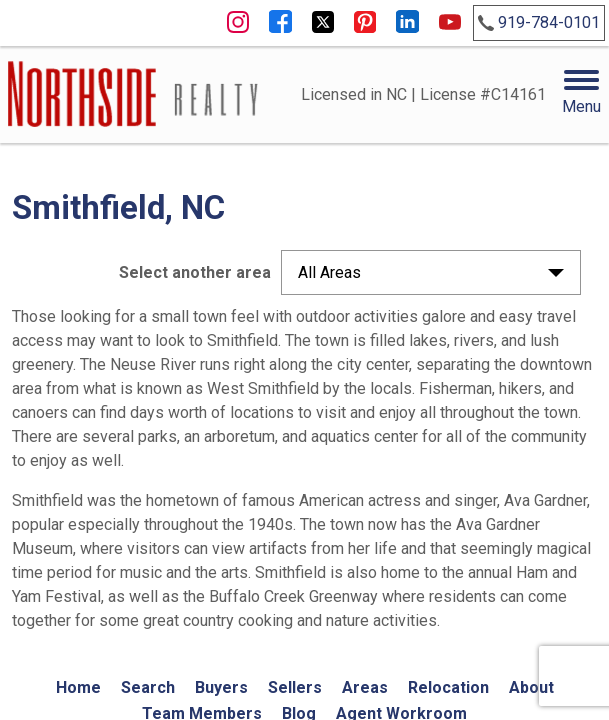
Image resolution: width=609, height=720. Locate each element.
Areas (365, 687)
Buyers (221, 687)
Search (148, 687)
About (531, 687)
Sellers (295, 687)
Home (78, 687)
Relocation (448, 687)
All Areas (329, 272)
